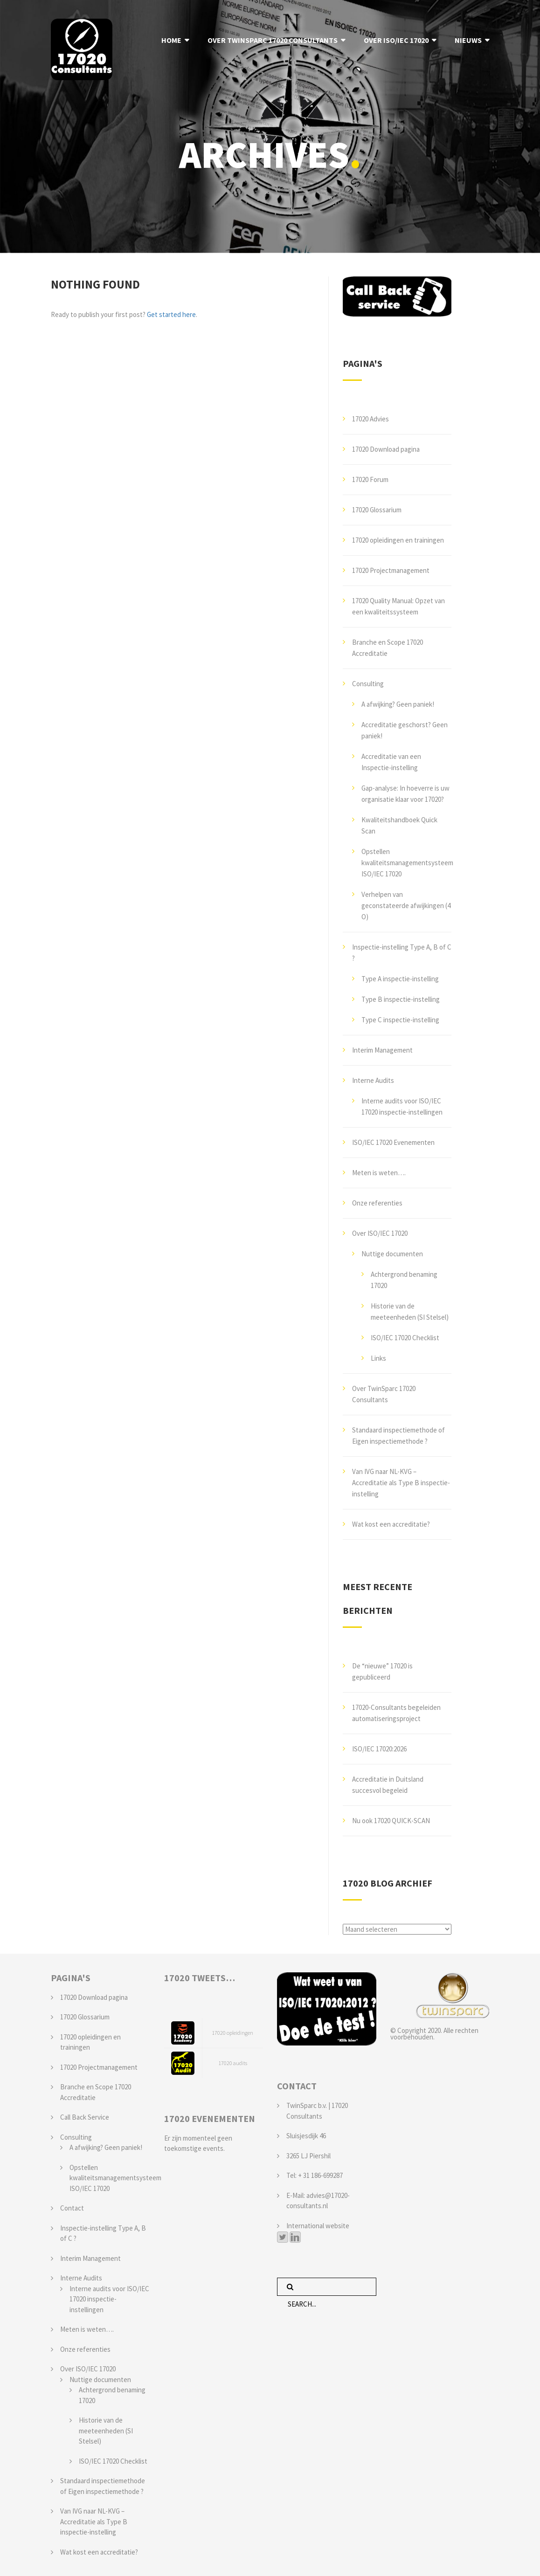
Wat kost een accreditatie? (391, 1524)
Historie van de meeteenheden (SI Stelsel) (106, 2430)
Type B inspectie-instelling (400, 999)
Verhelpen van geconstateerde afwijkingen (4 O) (405, 905)
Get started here (171, 314)
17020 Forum (370, 479)
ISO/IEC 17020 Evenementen (393, 1142)
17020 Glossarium (377, 509)
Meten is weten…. (379, 1172)
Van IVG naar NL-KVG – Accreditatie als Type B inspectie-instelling (401, 1482)
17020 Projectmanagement (390, 570)
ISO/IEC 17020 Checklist (405, 1337)
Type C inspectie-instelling (400, 1019)
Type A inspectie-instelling (400, 978)
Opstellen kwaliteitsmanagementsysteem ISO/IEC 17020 (407, 862)
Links (378, 1358)
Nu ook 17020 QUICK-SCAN (391, 1820)
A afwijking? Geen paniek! (397, 704)
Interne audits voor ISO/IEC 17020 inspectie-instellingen (109, 2299)
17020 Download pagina (386, 449)
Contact (72, 2208)
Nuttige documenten (392, 1253)
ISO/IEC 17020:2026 (379, 1748)
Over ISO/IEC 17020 (380, 1233)
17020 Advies (370, 418)
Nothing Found (95, 284)
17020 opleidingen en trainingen (398, 540)
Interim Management (382, 1050)
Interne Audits (373, 1080)
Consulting (368, 683)
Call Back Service (84, 2117)
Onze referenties (377, 1202)
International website (317, 2225)
